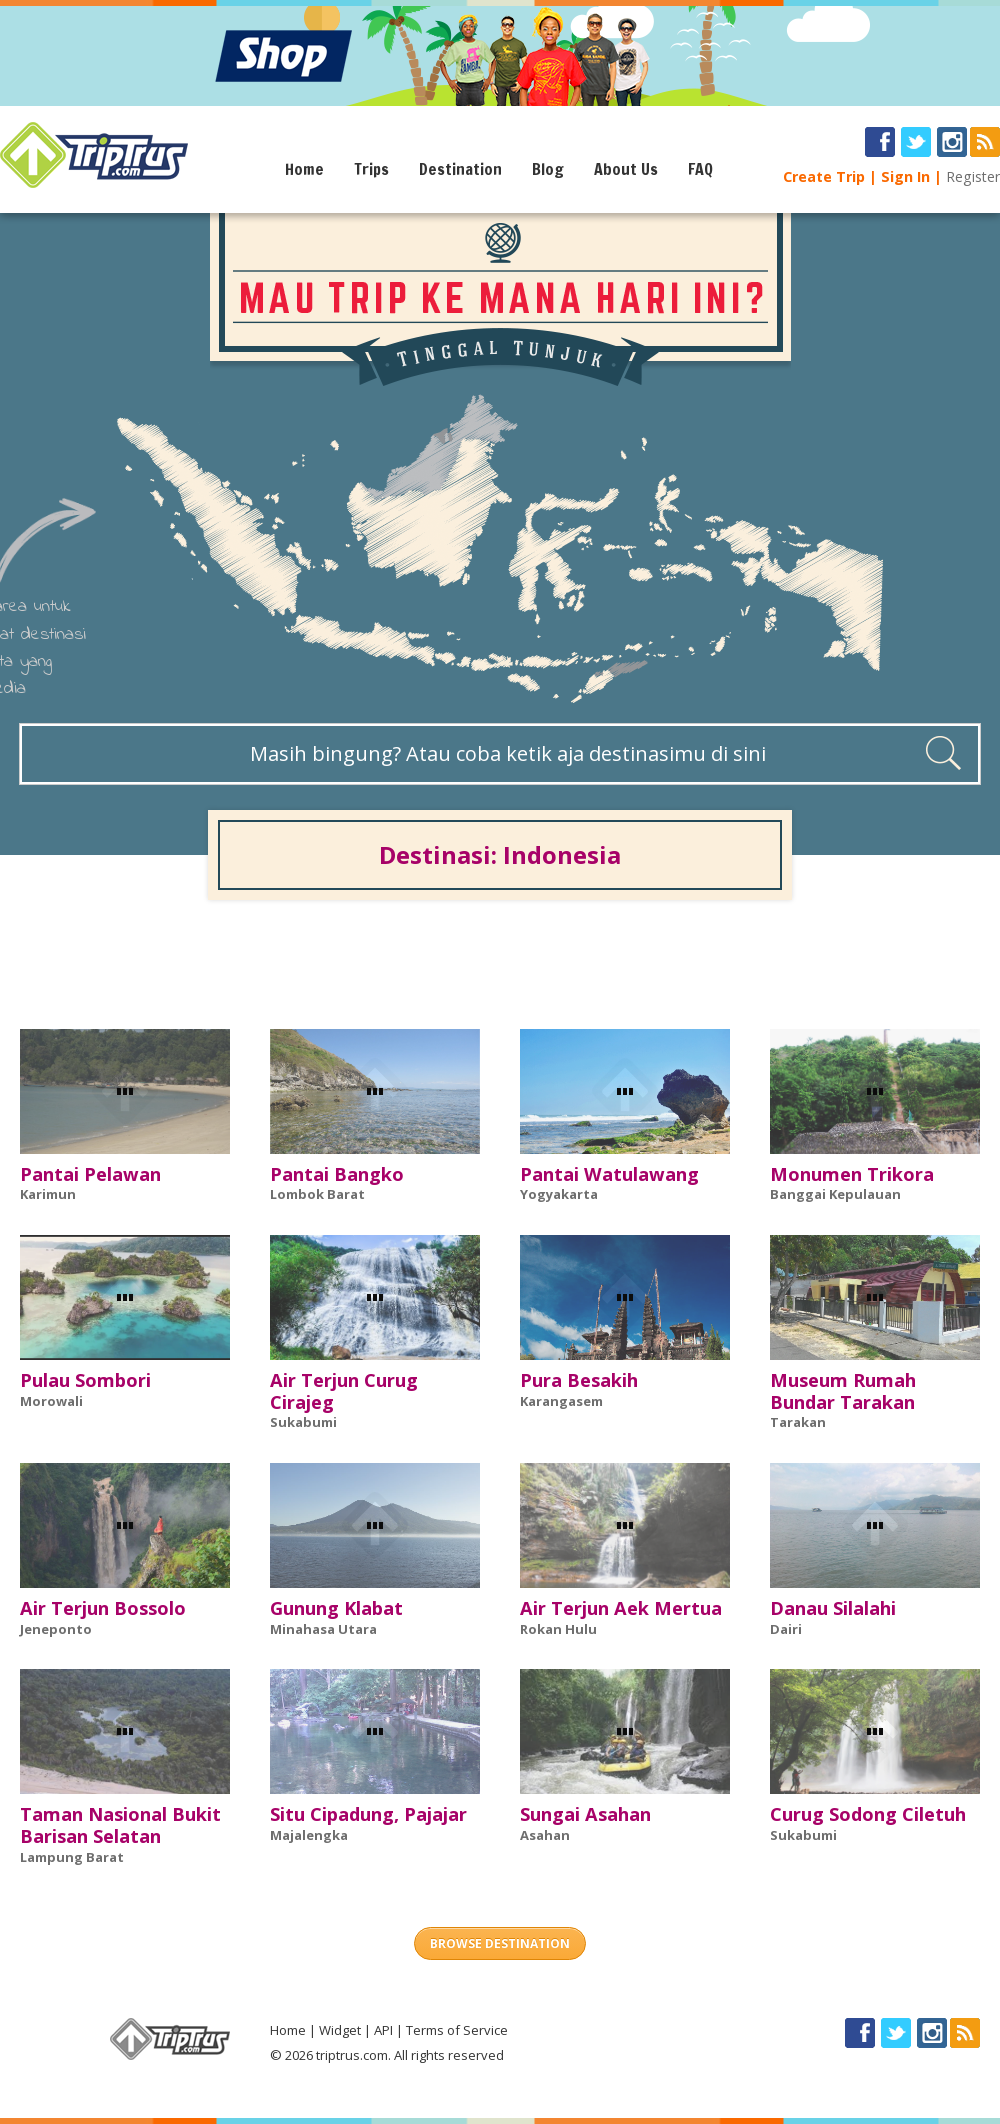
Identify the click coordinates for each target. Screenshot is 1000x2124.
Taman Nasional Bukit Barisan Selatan (120, 1825)
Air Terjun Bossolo (103, 1608)
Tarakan (798, 1422)
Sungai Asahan (585, 1814)
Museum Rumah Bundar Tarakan (843, 1391)
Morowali (51, 1401)
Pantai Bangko (337, 1174)
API (383, 2030)
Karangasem (561, 1401)
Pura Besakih (579, 1380)
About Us (626, 169)
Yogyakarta (559, 1194)
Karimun (48, 1194)
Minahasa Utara (323, 1629)
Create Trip (824, 176)
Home (304, 169)
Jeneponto (56, 1629)
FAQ (700, 169)
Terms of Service (457, 2030)
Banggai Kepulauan (835, 1194)
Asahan (545, 1835)
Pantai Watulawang (609, 1174)
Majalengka (309, 1835)
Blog (548, 169)
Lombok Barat (317, 1194)
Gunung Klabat (336, 1608)
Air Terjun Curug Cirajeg (344, 1391)
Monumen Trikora (852, 1174)
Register (973, 176)
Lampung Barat (72, 1857)
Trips (371, 169)
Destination (460, 169)
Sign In (905, 176)
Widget (340, 2030)
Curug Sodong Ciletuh (868, 1814)
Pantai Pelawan (90, 1174)
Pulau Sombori (85, 1380)
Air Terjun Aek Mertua (621, 1608)
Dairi (786, 1629)
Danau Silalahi (833, 1608)
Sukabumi (303, 1422)
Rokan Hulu (558, 1629)
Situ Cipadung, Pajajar (368, 1814)
